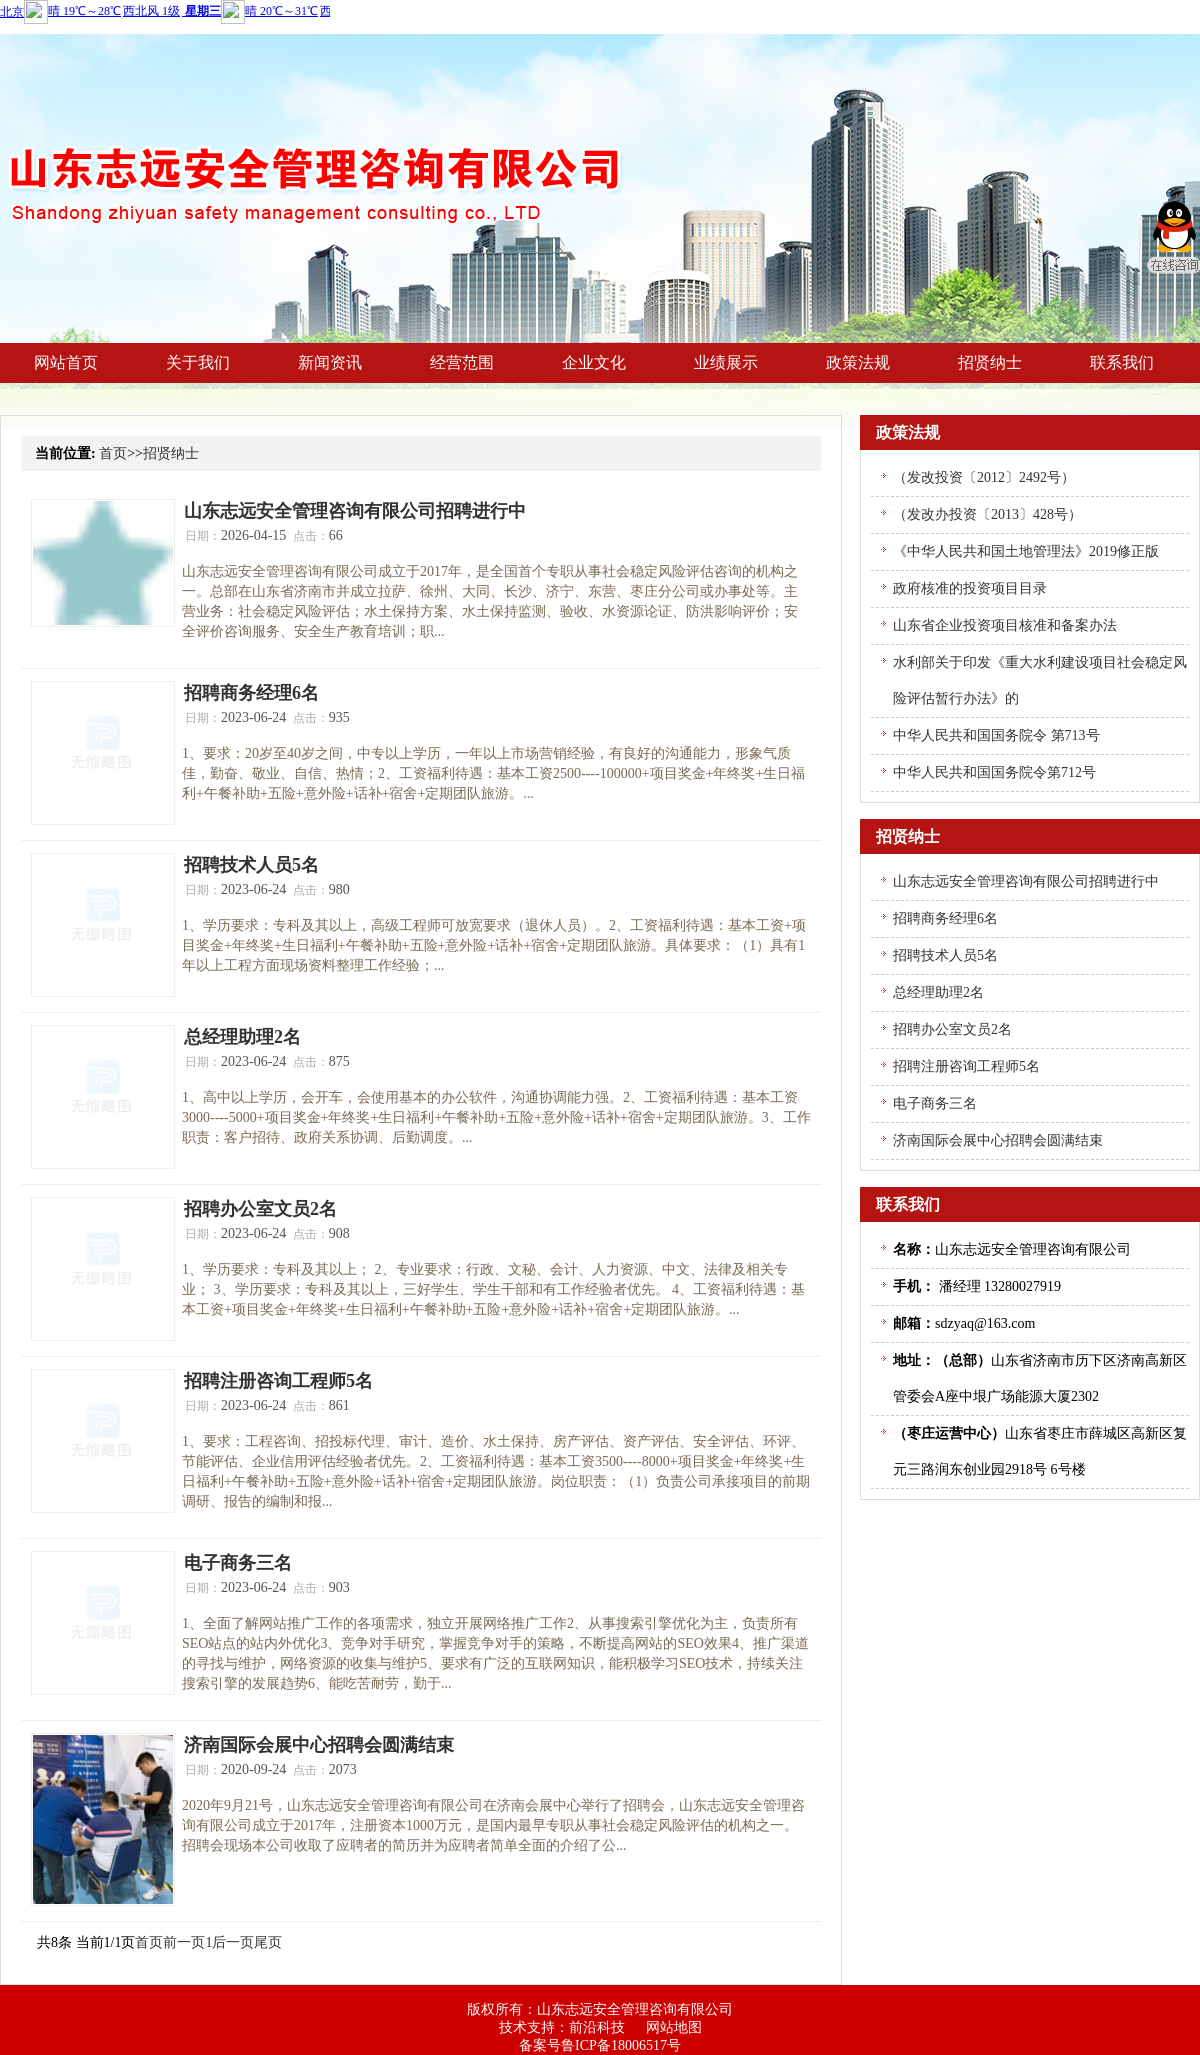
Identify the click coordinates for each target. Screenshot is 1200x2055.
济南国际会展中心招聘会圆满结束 (319, 1745)
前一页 (184, 1942)
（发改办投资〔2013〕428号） (987, 514)
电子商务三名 (238, 1563)
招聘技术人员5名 (251, 865)
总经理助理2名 (242, 1037)
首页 (113, 453)
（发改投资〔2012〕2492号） (984, 477)
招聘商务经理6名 (251, 693)
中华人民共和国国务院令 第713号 (996, 735)
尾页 (268, 1942)
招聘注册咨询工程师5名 (278, 1381)
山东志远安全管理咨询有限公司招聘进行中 (355, 511)
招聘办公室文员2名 (260, 1209)
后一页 (233, 1942)
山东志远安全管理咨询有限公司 (635, 2009)
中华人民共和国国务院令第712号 (994, 772)
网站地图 (674, 2027)
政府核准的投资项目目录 (970, 588)
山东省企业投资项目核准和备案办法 (1005, 625)
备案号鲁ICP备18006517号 (600, 2045)
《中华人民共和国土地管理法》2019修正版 (1026, 551)
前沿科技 (597, 2027)
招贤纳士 (171, 453)
